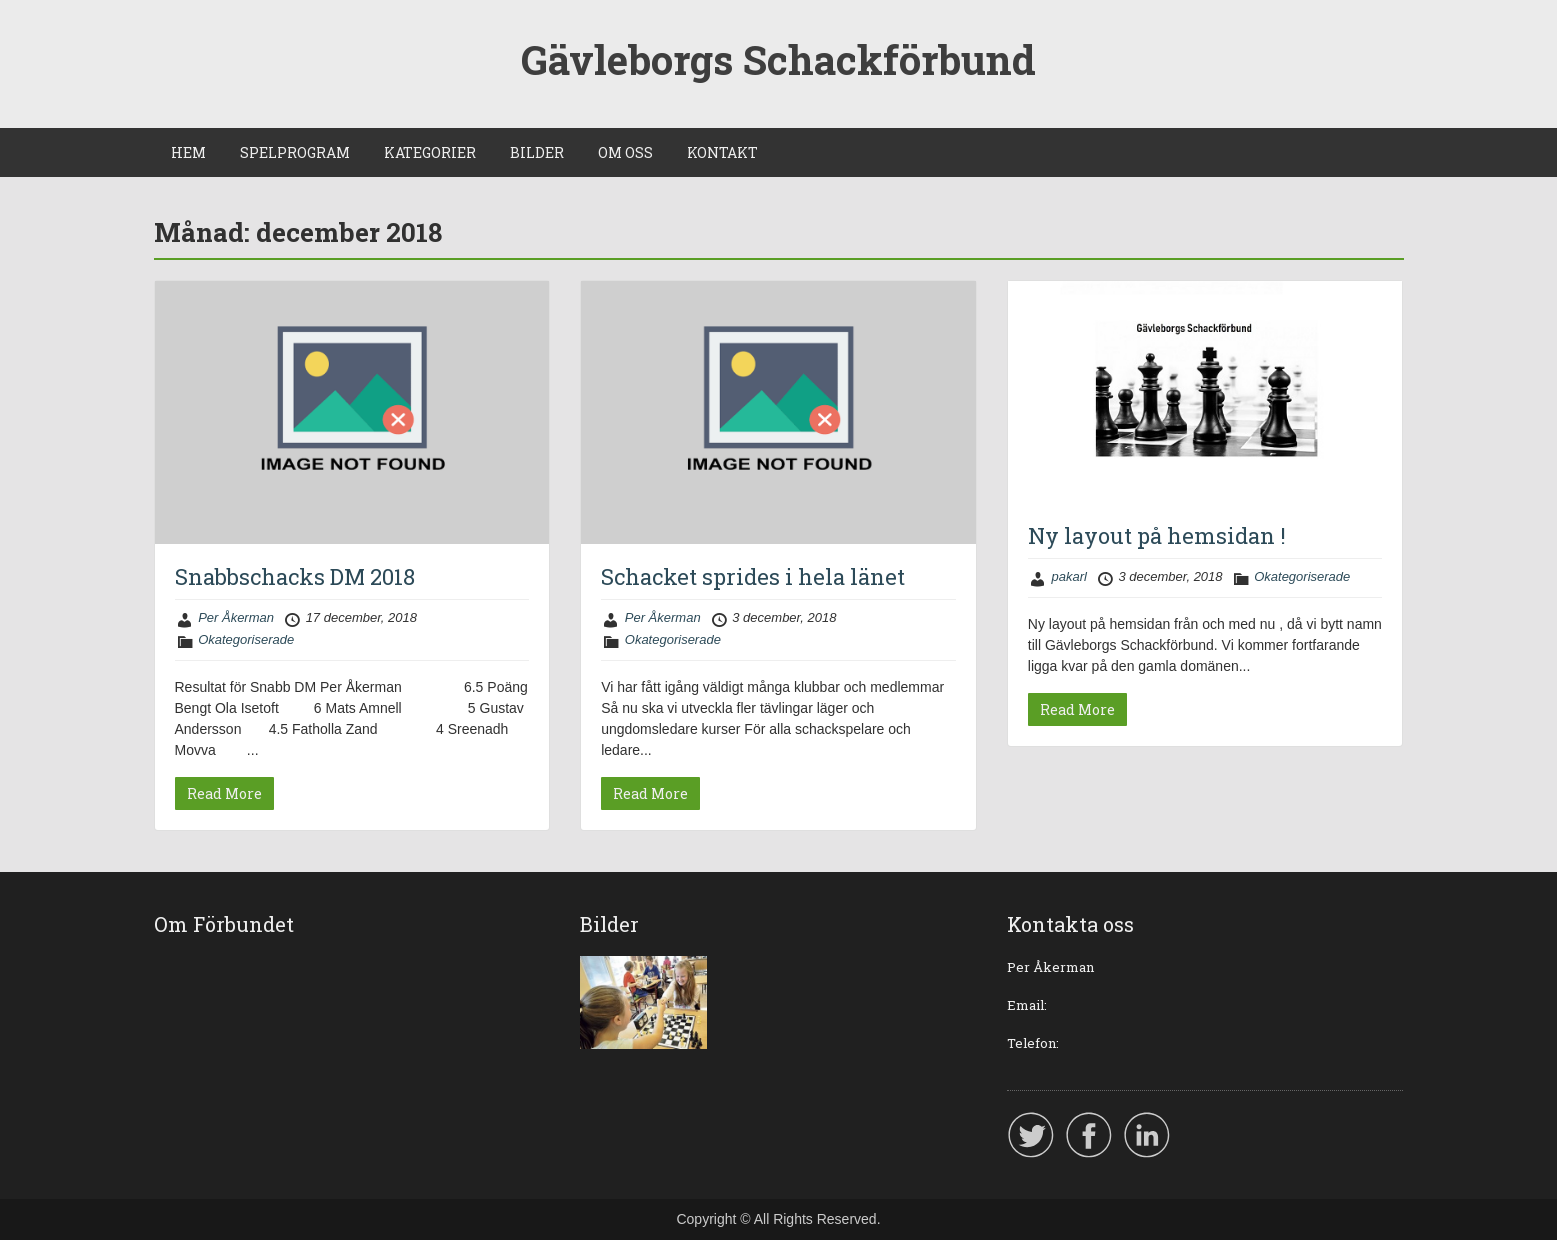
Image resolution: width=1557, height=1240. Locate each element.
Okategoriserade (246, 639)
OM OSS (625, 152)
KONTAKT (722, 152)
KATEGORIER (430, 152)
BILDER (537, 152)
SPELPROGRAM (295, 152)
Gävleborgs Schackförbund (778, 59)
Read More (224, 793)
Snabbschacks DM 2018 (295, 576)
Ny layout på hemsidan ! (1157, 535)
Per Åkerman (236, 617)
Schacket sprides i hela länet (753, 576)
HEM (188, 152)
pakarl (1068, 576)
